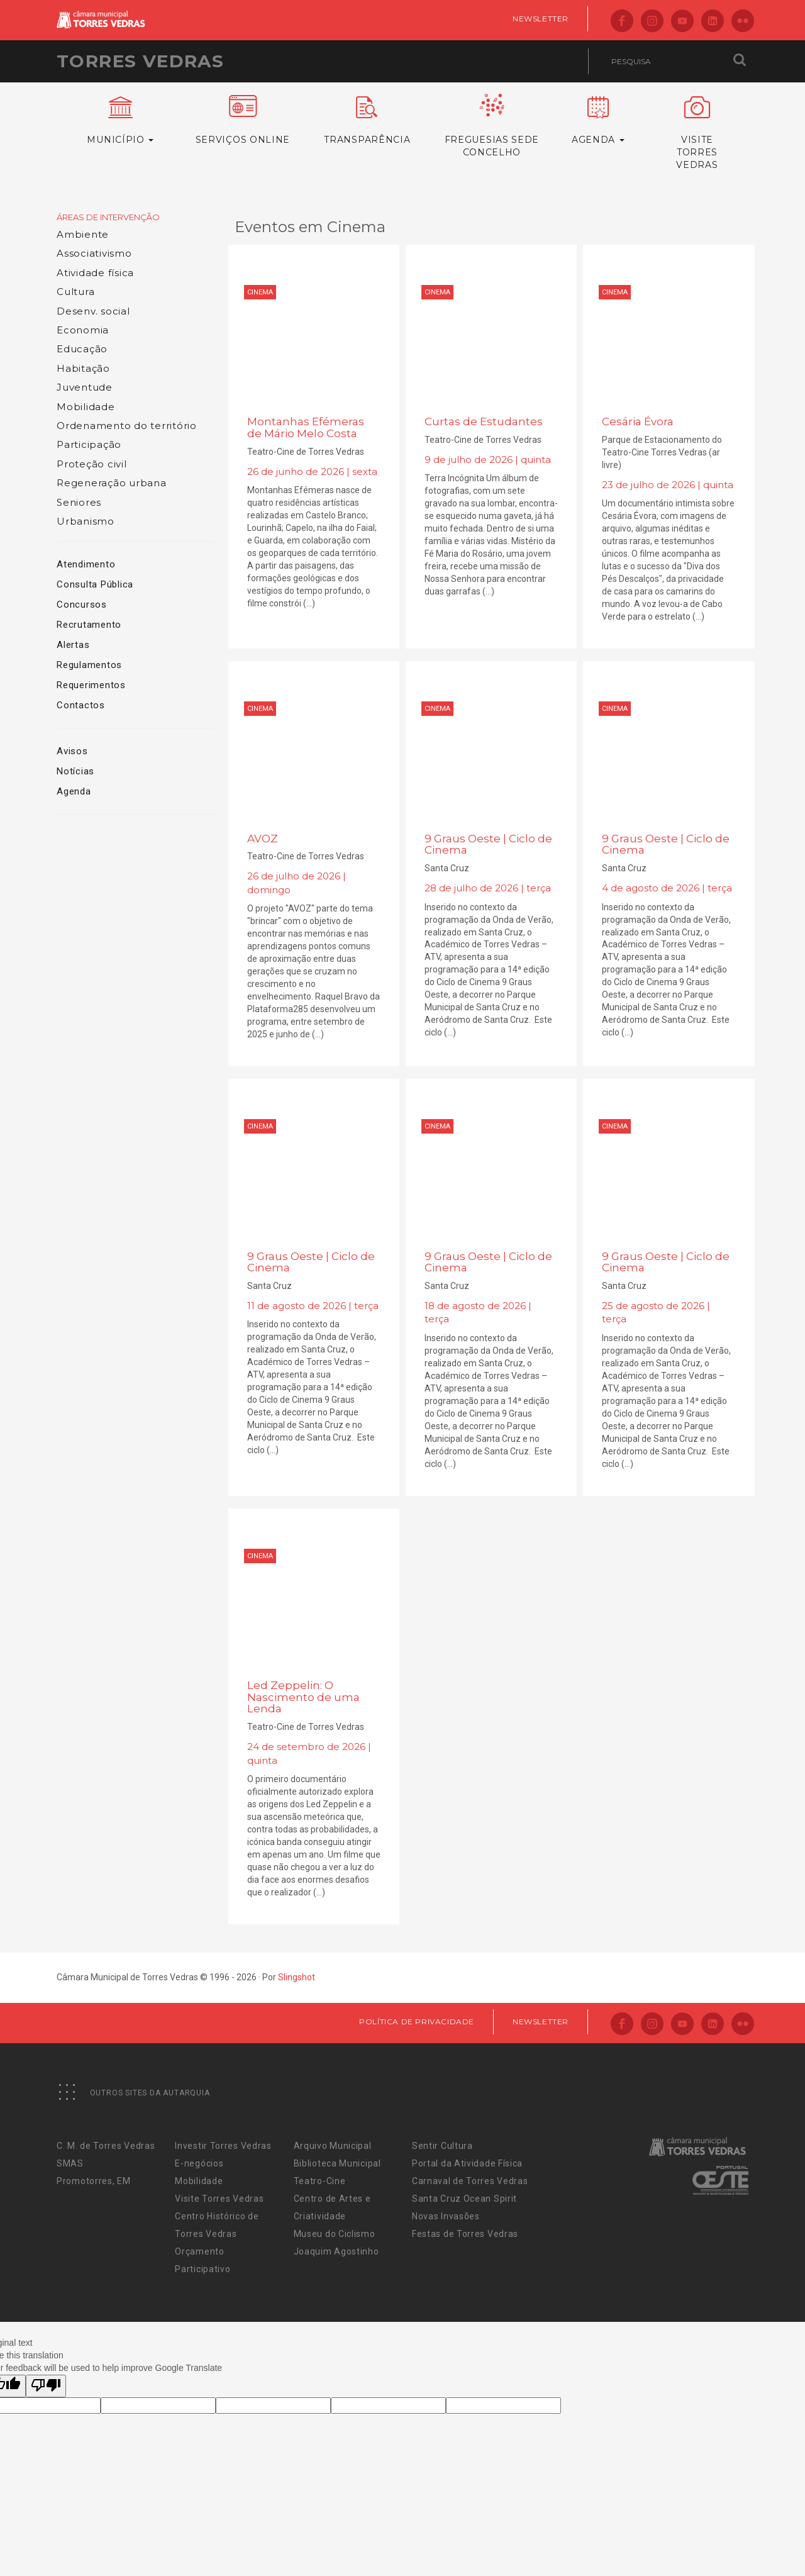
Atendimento (86, 564)
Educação (82, 349)
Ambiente (83, 234)
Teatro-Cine (320, 2181)
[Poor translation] (46, 2386)
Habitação (83, 368)
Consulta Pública (95, 584)
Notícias (75, 771)
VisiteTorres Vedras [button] (697, 133)
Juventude (85, 387)
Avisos (72, 751)
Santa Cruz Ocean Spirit (464, 2199)
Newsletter (541, 18)
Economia (83, 330)
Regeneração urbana (112, 483)
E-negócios (199, 2163)
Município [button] (120, 120)
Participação (89, 444)
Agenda (74, 791)
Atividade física (95, 273)
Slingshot (296, 1977)
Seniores (79, 502)
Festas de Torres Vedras (465, 2234)
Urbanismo (85, 521)
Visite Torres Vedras (219, 2199)
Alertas (73, 644)
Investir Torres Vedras (223, 2146)
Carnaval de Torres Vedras (470, 2181)
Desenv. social (93, 311)
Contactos (81, 705)
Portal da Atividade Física (467, 2163)
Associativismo (94, 253)
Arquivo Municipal (333, 2146)
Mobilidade (86, 407)
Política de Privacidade (416, 2021)
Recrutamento (89, 624)
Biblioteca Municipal (337, 2163)
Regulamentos (89, 665)
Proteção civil (92, 464)
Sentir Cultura (442, 2146)
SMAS (70, 2163)
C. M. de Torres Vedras (106, 2146)
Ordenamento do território (127, 426)
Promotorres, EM (94, 2181)
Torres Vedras (140, 61)
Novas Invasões (446, 2216)
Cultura (75, 292)
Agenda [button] (598, 120)
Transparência (367, 120)
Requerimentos (91, 685)
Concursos (82, 604)
